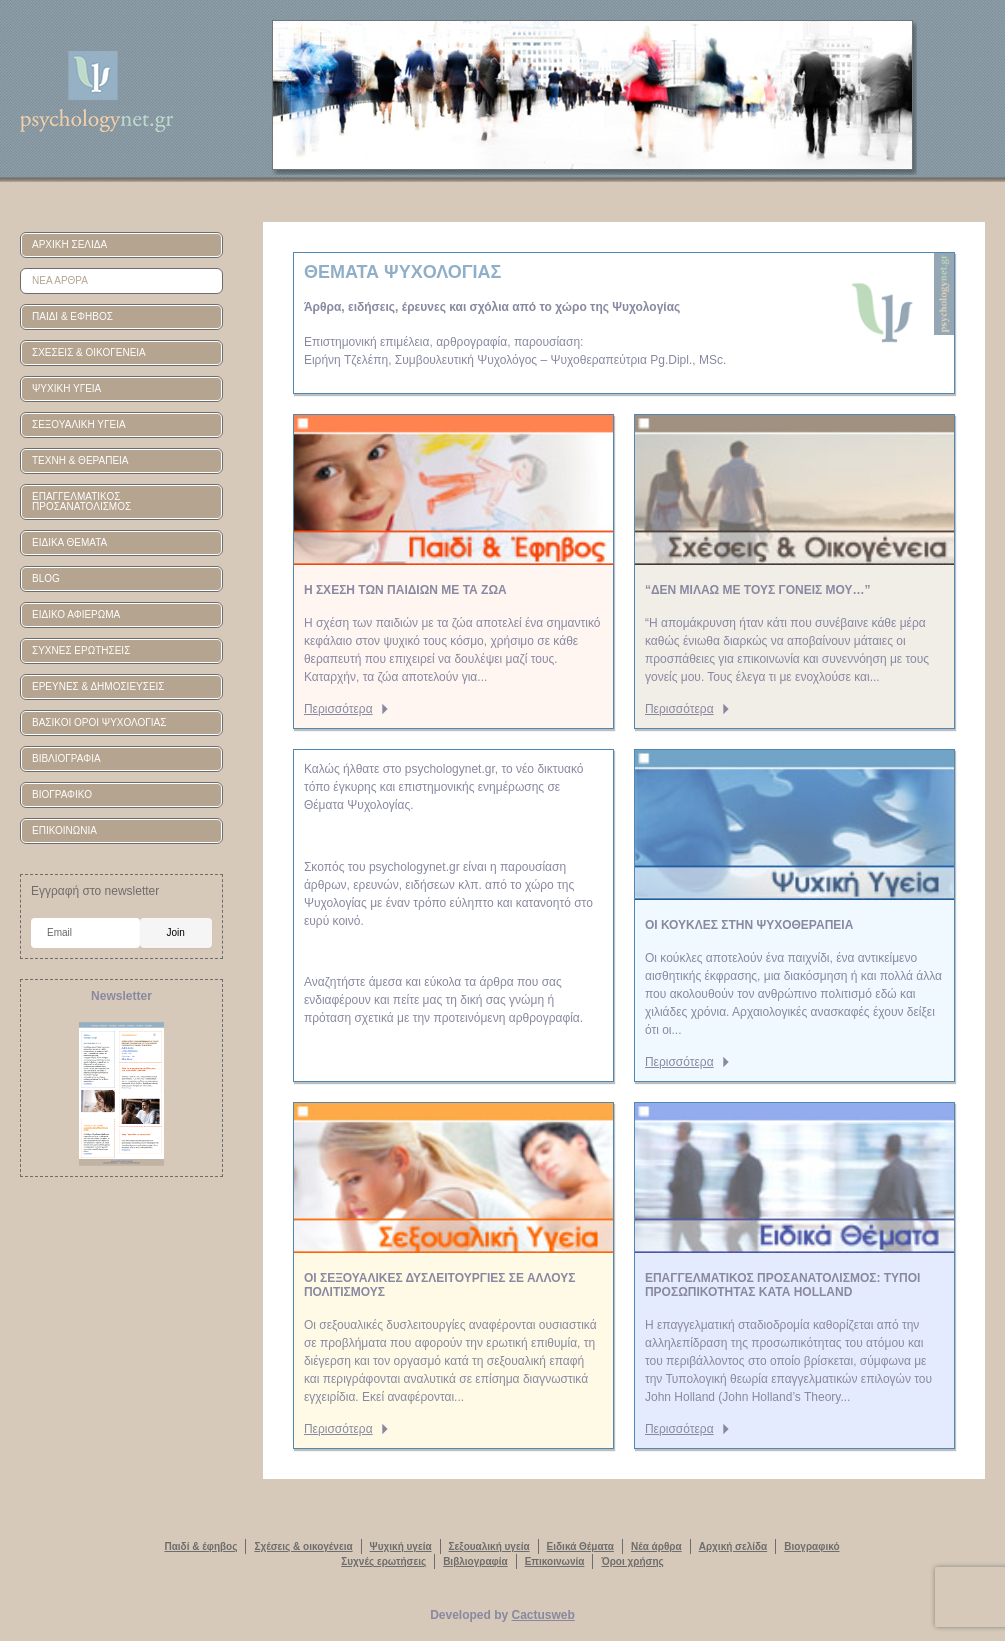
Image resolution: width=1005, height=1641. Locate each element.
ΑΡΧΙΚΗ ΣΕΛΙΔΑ (69, 244)
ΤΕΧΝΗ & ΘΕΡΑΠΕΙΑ (80, 460)
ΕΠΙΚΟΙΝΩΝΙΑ (64, 830)
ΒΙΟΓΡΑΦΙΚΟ (62, 794)
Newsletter (121, 996)
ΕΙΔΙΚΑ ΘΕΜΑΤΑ (69, 542)
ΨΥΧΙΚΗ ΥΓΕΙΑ (66, 388)
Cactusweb (543, 1615)
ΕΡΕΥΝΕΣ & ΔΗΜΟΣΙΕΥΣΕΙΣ (98, 686)
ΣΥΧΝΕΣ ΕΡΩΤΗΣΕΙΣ (81, 650)
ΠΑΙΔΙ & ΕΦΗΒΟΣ (72, 316)
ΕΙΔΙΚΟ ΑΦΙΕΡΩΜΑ (76, 614)
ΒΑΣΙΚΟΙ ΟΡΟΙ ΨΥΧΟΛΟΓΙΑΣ (99, 722)
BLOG (46, 578)
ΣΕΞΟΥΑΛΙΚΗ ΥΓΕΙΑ (79, 424)
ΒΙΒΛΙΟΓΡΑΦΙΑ (66, 758)
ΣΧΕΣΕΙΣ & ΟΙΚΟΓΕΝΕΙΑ (89, 352)
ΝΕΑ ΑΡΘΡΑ (60, 280)
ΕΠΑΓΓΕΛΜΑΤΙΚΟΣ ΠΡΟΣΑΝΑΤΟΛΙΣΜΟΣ (81, 501)
